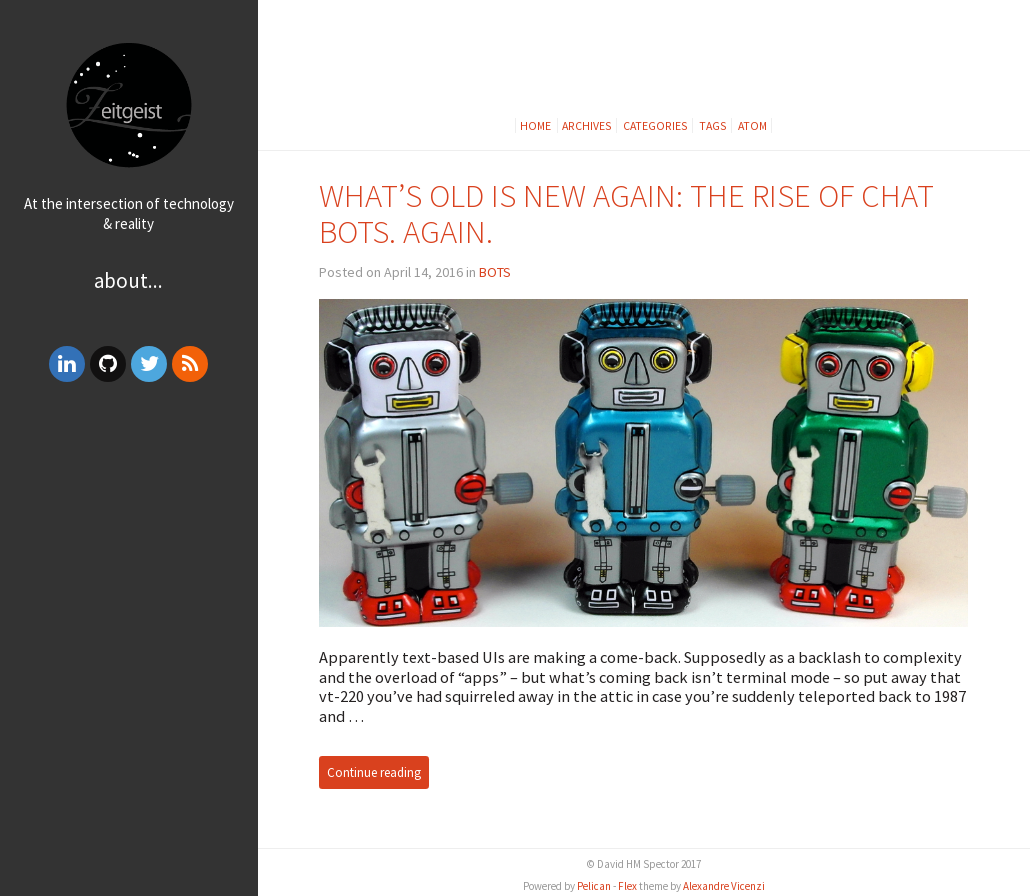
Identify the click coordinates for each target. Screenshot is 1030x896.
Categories (655, 125)
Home (536, 125)
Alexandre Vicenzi (724, 886)
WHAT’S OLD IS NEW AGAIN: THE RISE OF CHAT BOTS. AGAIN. (626, 213)
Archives (587, 125)
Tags (713, 125)
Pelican (594, 886)
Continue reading (374, 772)
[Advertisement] (129, 543)
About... (128, 280)
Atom (752, 125)
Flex (627, 886)
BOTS (495, 272)
